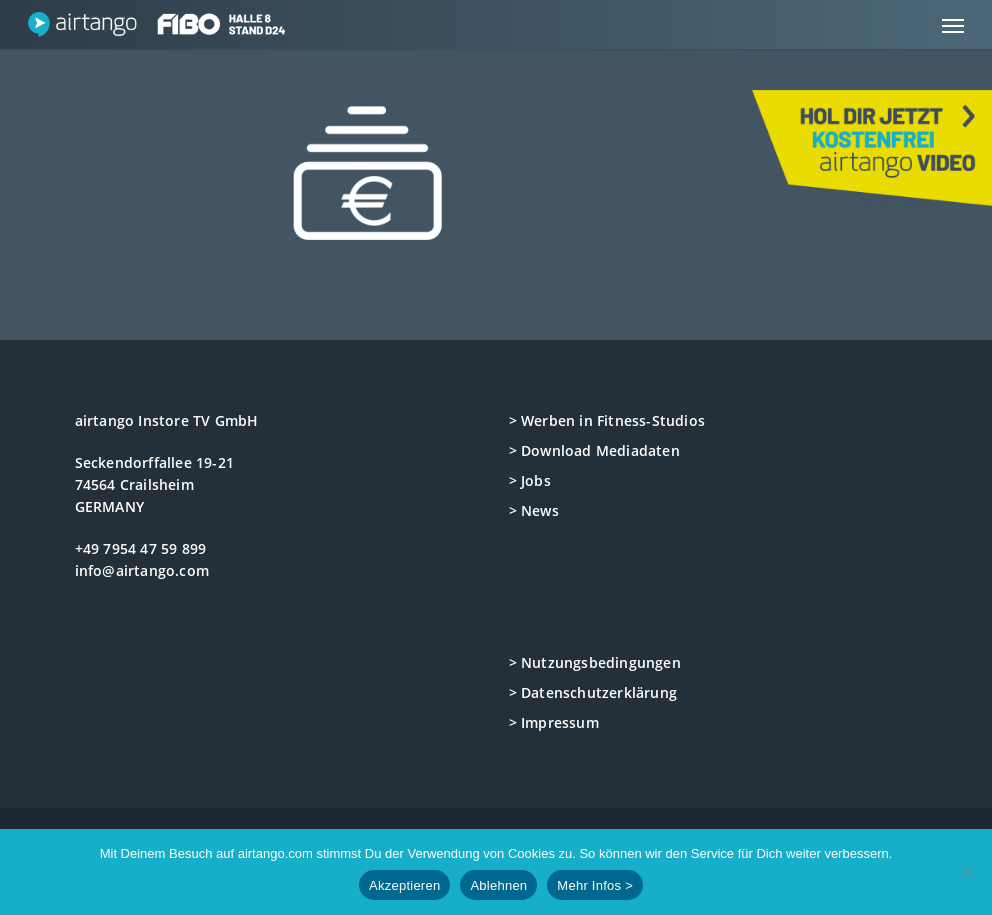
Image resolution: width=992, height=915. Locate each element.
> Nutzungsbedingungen (595, 662)
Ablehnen (498, 885)
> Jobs (530, 480)
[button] (953, 25)
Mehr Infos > (595, 885)
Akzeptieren (404, 885)
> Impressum (554, 722)
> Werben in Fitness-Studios (607, 420)
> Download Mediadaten (594, 450)
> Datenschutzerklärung (593, 692)
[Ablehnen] (967, 872)
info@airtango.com (142, 570)
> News (534, 510)
